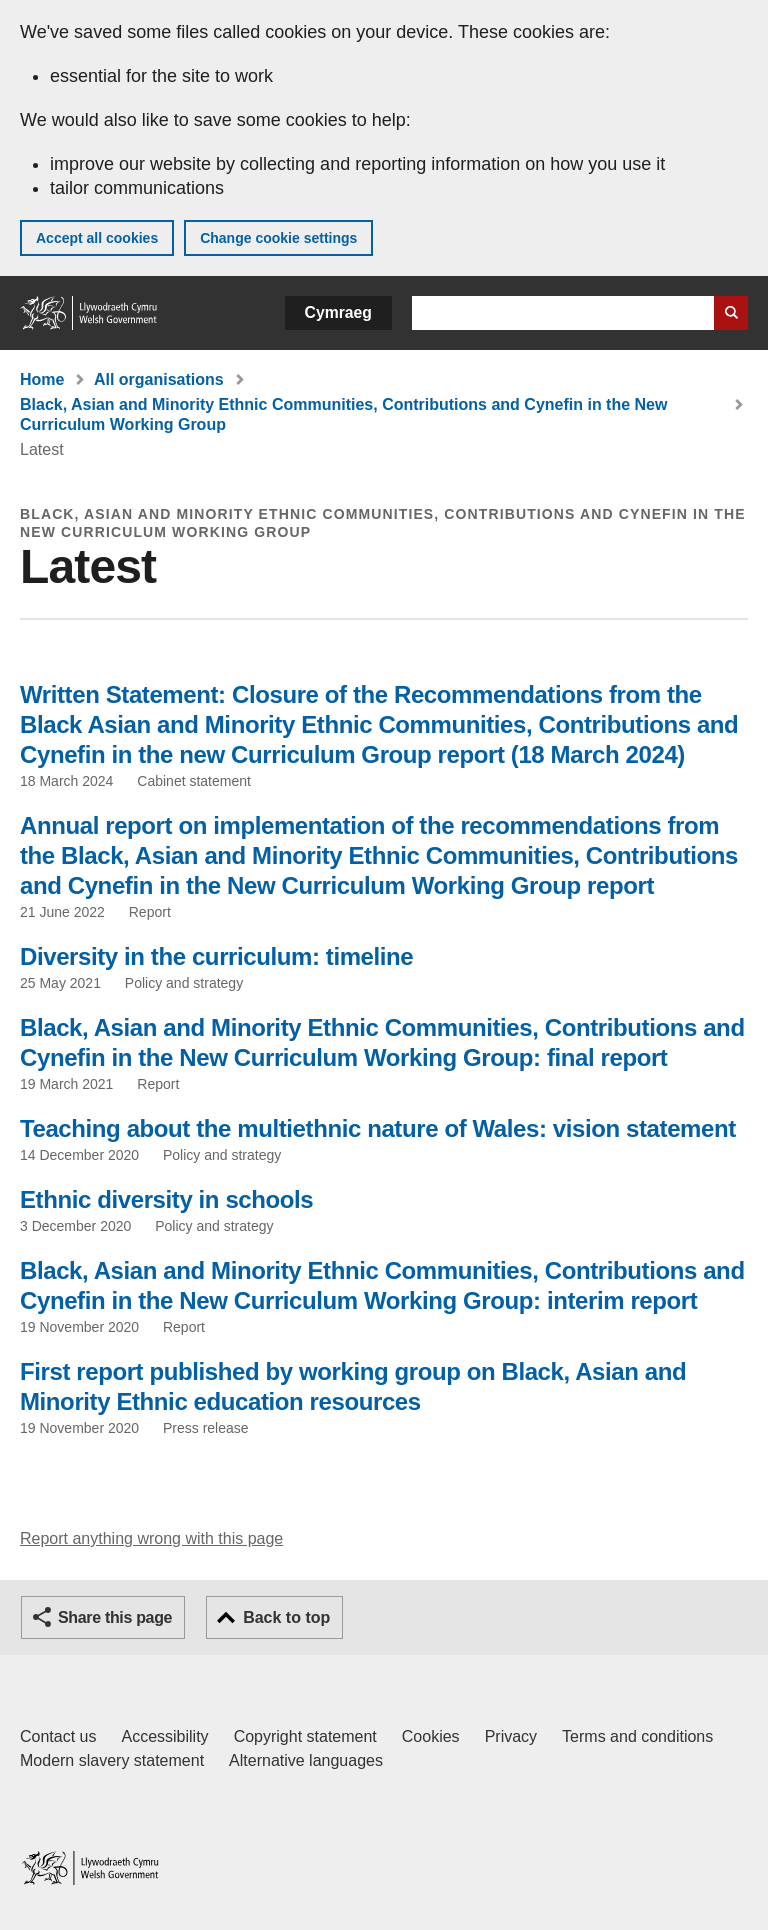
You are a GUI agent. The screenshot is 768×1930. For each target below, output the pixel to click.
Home (42, 379)
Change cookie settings (278, 238)
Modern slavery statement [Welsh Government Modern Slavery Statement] (112, 1760)
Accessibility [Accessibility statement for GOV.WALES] (164, 1736)
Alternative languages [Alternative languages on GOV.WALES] (306, 1760)
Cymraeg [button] (338, 312)
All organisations (159, 379)
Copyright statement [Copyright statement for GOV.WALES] (305, 1736)
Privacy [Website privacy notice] (511, 1736)
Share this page (115, 1617)
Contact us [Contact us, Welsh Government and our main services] (58, 1736)
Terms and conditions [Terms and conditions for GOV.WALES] (637, 1736)
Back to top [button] (286, 1617)
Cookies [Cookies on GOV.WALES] (431, 1736)
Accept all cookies (97, 238)
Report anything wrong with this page (151, 1538)
